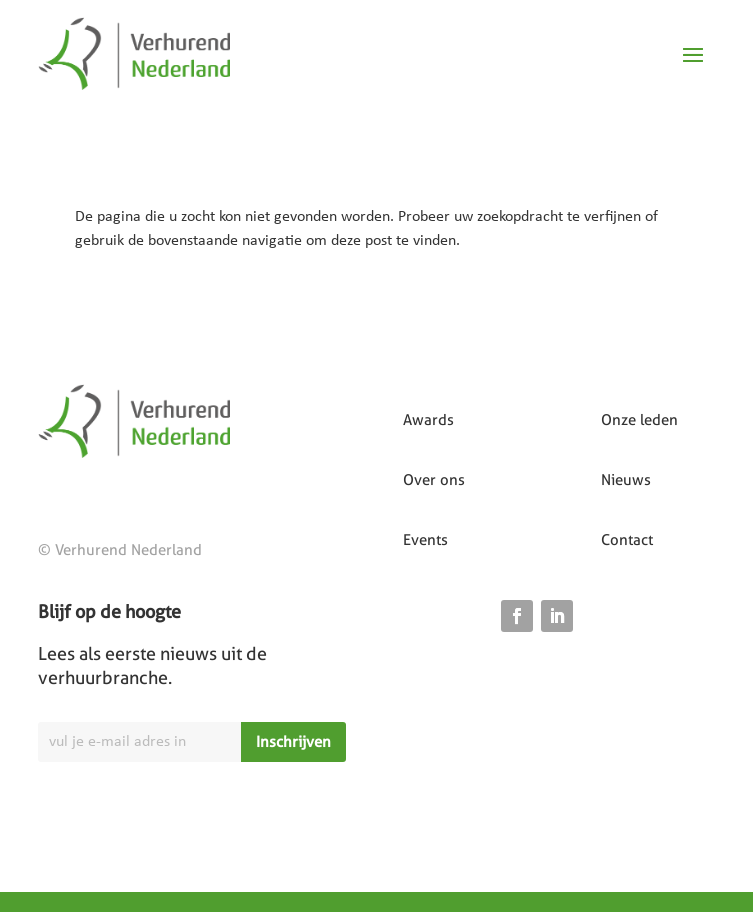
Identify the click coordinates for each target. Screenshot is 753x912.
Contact (627, 540)
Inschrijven (293, 742)
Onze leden (639, 420)
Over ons (434, 480)
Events (425, 540)
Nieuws (626, 480)
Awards (428, 420)
